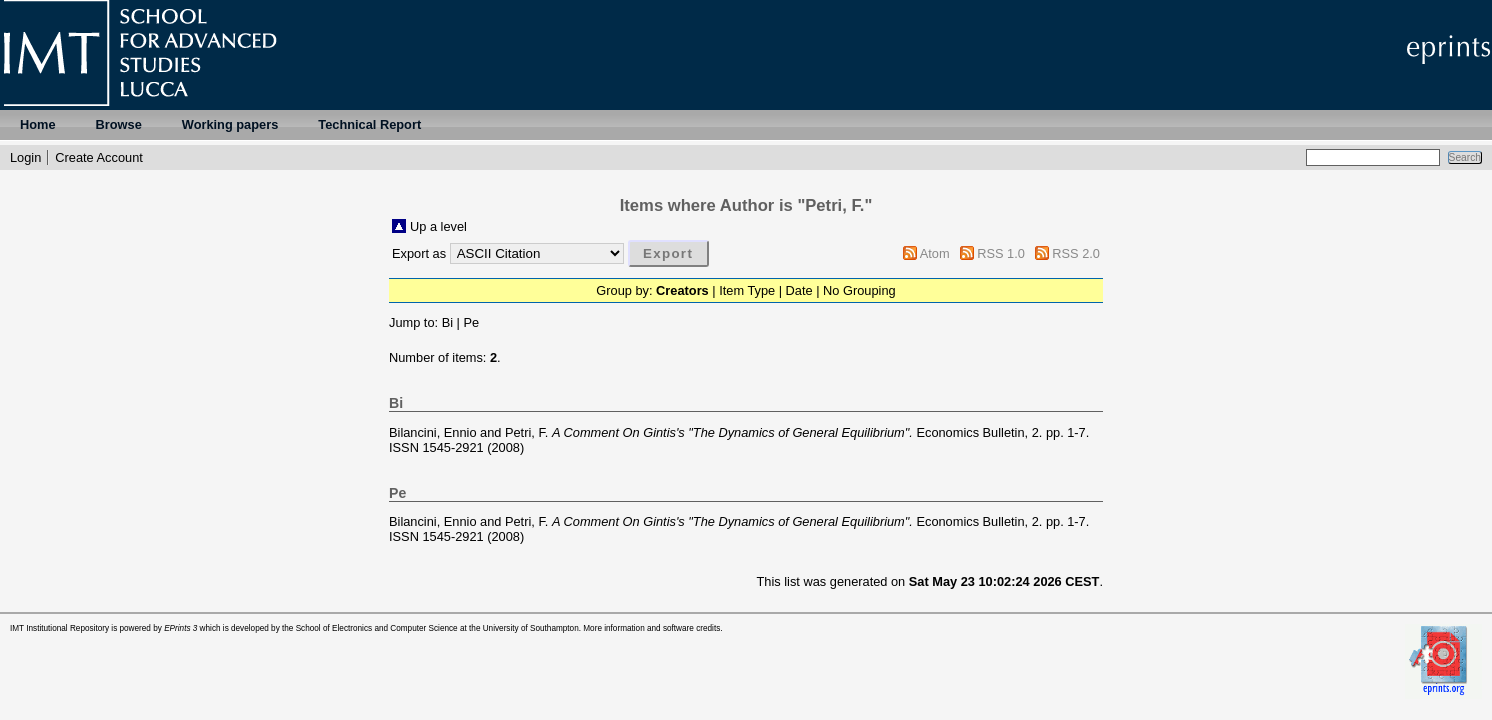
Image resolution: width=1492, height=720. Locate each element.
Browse (119, 124)
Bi (447, 322)
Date (799, 290)
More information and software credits (651, 628)
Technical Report (369, 124)
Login (25, 157)
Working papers (230, 124)
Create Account (99, 157)
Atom (935, 253)
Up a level (438, 226)
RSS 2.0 (1076, 253)
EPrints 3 (180, 628)
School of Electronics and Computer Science (377, 628)
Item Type (747, 290)
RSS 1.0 (1001, 253)
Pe (471, 322)
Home (38, 124)
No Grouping (859, 290)
